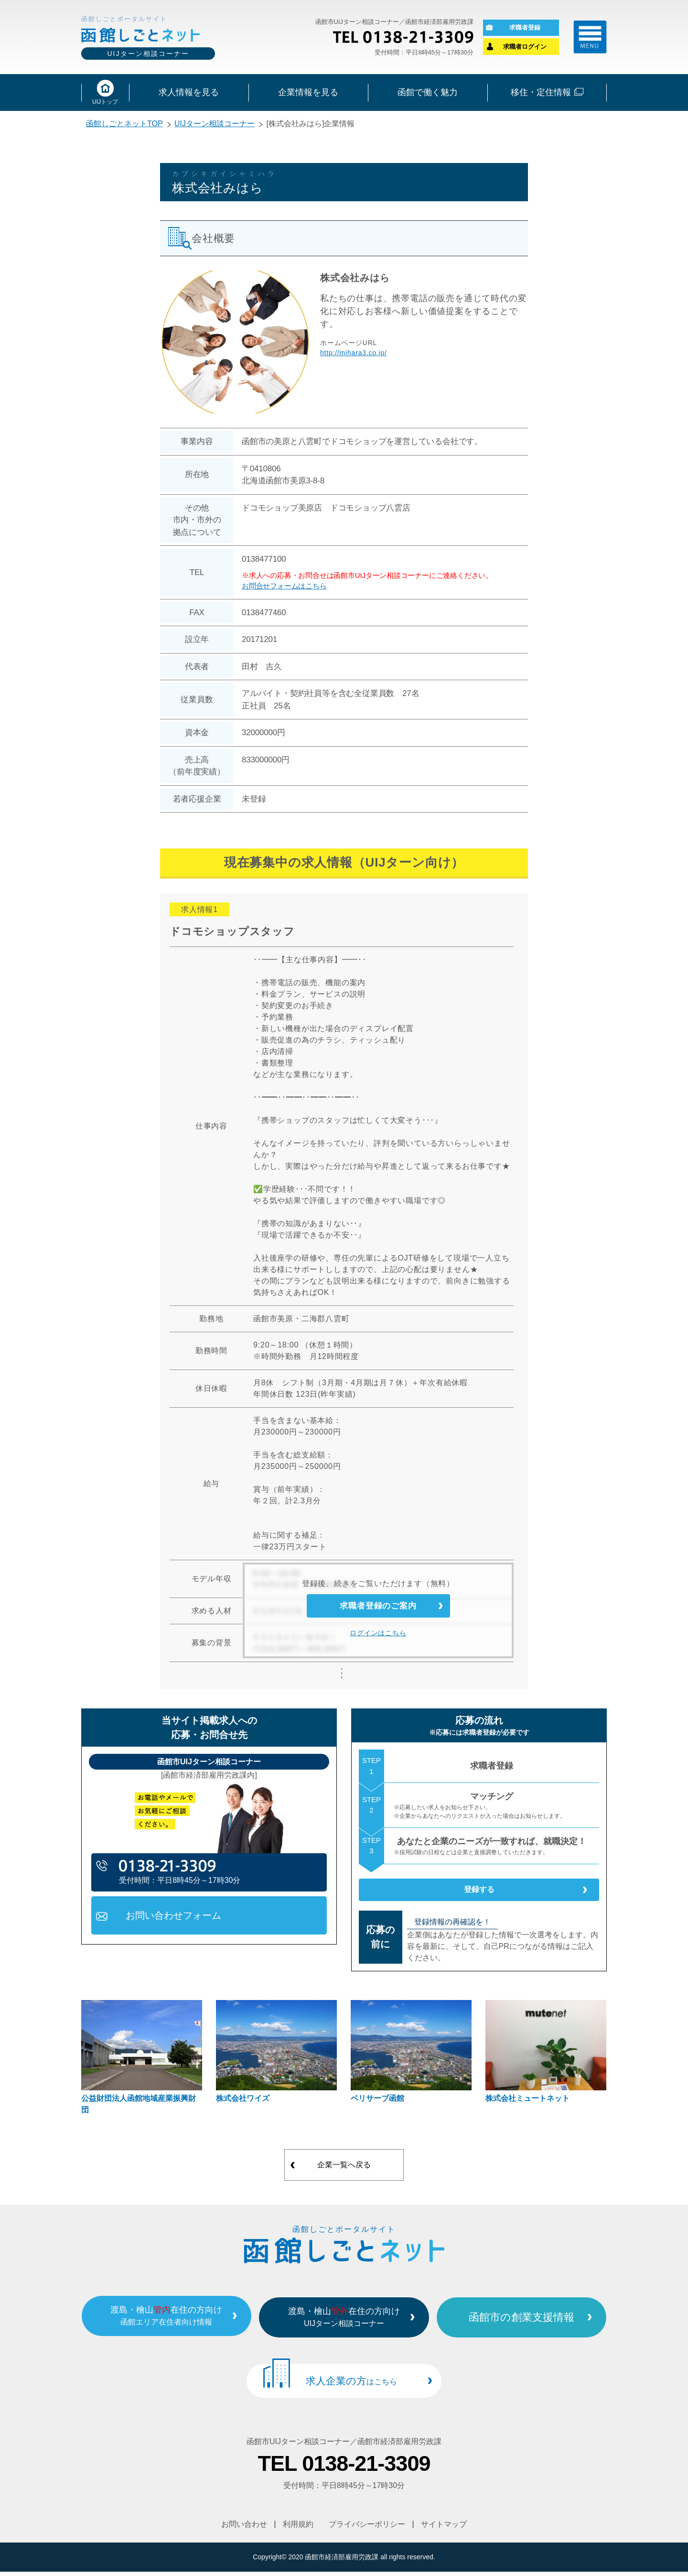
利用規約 (298, 2529)
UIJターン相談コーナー (214, 126)
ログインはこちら (378, 1643)
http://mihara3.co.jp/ (353, 355)
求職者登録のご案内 (378, 1612)
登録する (479, 1895)
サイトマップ (444, 2529)
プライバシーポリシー (367, 2529)
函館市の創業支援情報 (539, 2325)
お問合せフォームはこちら (284, 588)
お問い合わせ (244, 2529)
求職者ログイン (525, 47)
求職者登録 (524, 28)
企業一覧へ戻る (344, 2175)
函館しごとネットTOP (124, 126)
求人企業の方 (351, 2387)
